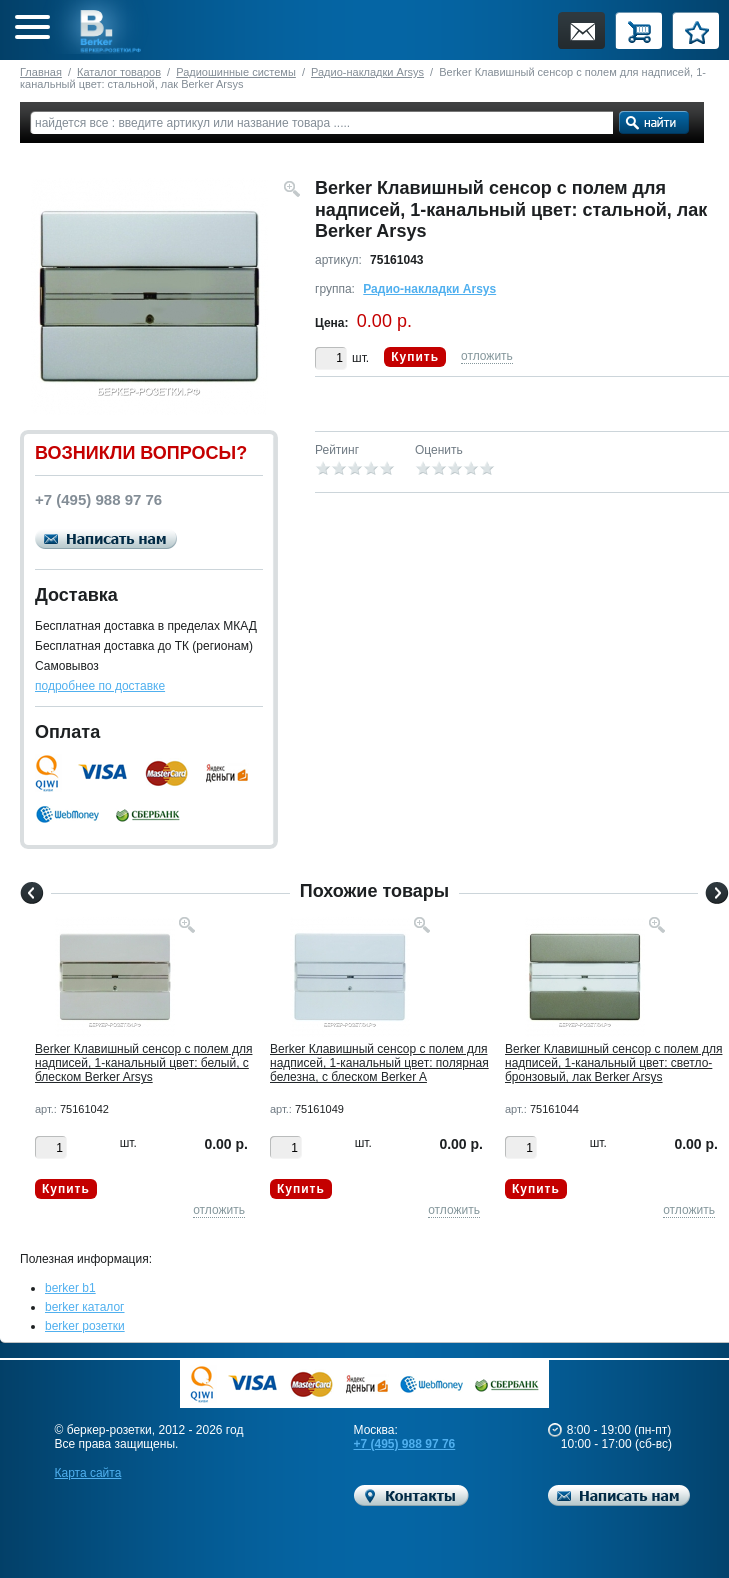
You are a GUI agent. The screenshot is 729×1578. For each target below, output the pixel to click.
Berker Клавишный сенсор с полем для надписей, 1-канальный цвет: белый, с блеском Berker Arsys (143, 1063)
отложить (487, 356)
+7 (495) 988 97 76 (405, 1444)
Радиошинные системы (236, 72)
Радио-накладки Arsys (367, 72)
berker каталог (85, 1307)
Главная (41, 72)
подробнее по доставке (100, 686)
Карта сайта (88, 1473)
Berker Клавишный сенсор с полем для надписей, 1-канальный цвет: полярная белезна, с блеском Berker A (379, 1063)
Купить (415, 357)
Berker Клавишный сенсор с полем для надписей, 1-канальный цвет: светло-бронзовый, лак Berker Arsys (613, 1063)
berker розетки (85, 1326)
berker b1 (70, 1288)
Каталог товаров (119, 72)
